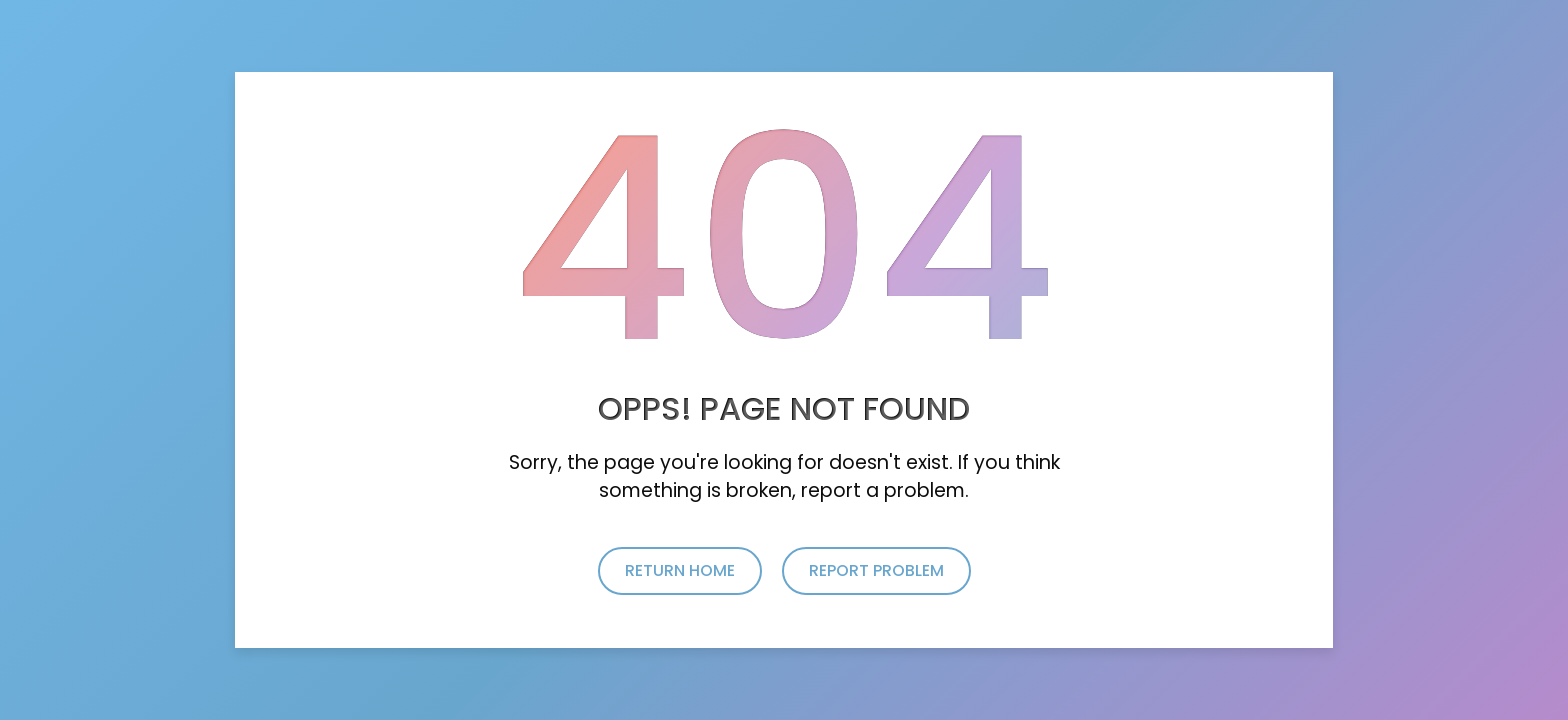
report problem (876, 570)
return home (680, 570)
